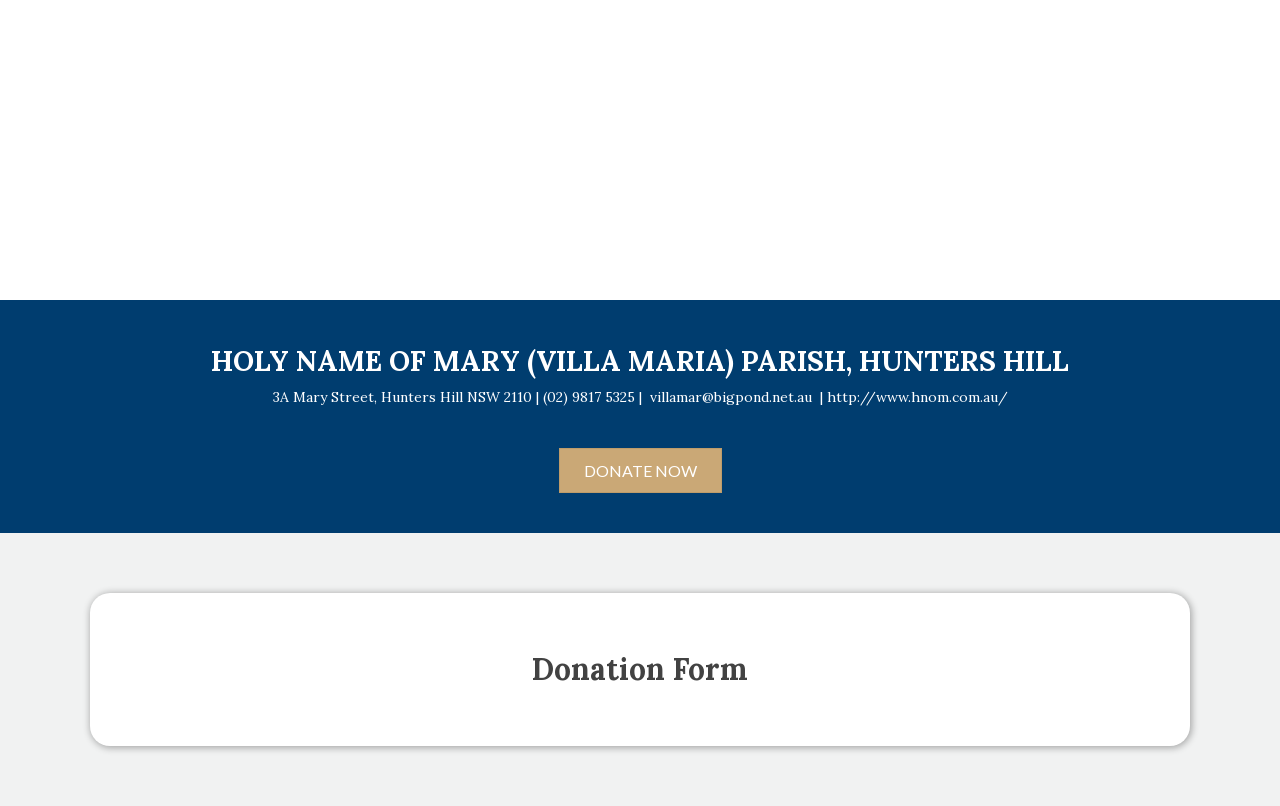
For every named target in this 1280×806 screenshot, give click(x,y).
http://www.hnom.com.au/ (917, 397)
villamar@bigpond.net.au (731, 397)
